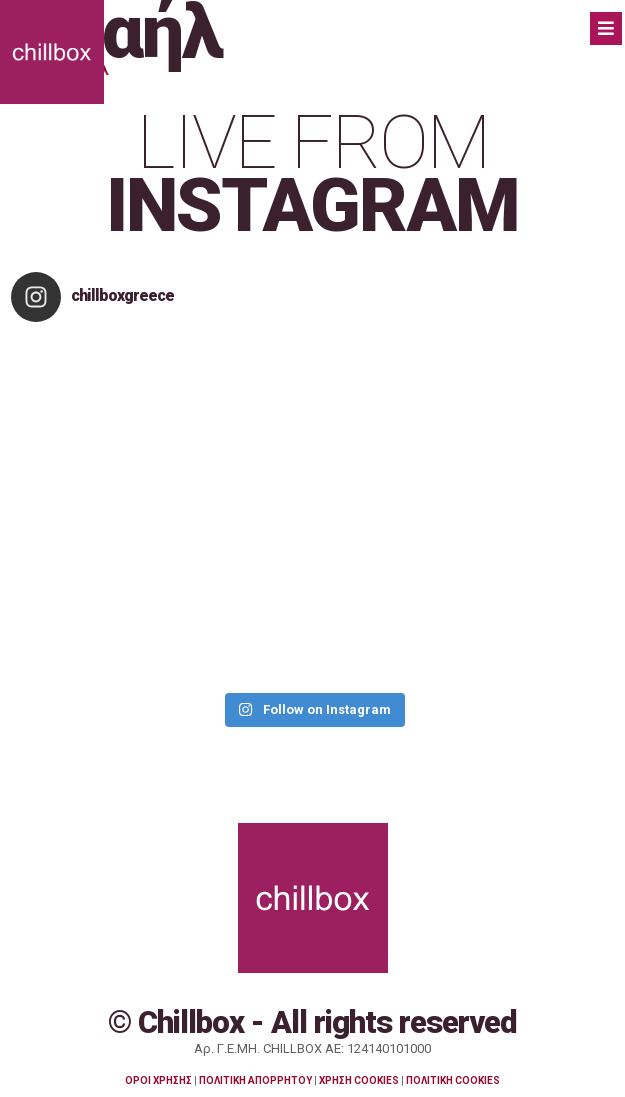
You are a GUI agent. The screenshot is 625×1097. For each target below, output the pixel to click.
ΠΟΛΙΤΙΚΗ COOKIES (453, 1080)
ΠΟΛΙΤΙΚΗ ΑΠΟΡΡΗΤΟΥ (255, 1080)
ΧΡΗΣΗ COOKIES (359, 1080)
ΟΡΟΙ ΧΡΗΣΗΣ (158, 1080)
